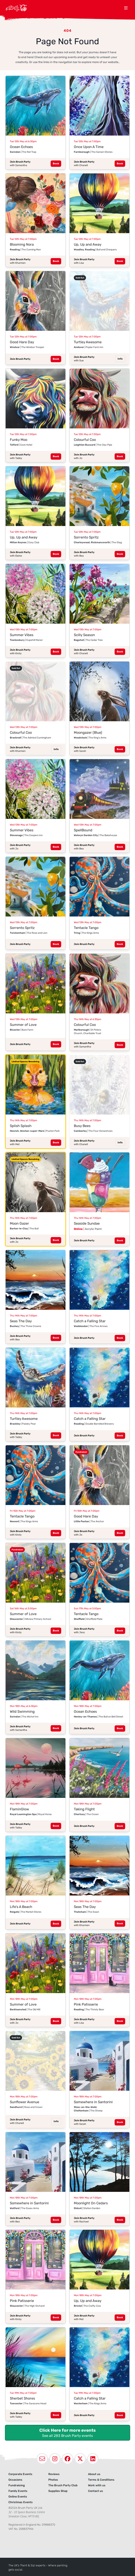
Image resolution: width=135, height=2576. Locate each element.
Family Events (17, 2491)
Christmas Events (20, 2502)
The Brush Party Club (63, 2485)
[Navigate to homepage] (64, 8)
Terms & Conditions (101, 2479)
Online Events (17, 2496)
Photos (53, 2479)
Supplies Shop (58, 2491)
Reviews (54, 2474)
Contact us (95, 2491)
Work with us (96, 2485)
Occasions (15, 2479)
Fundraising (16, 2485)
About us (94, 2474)
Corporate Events (20, 2474)
